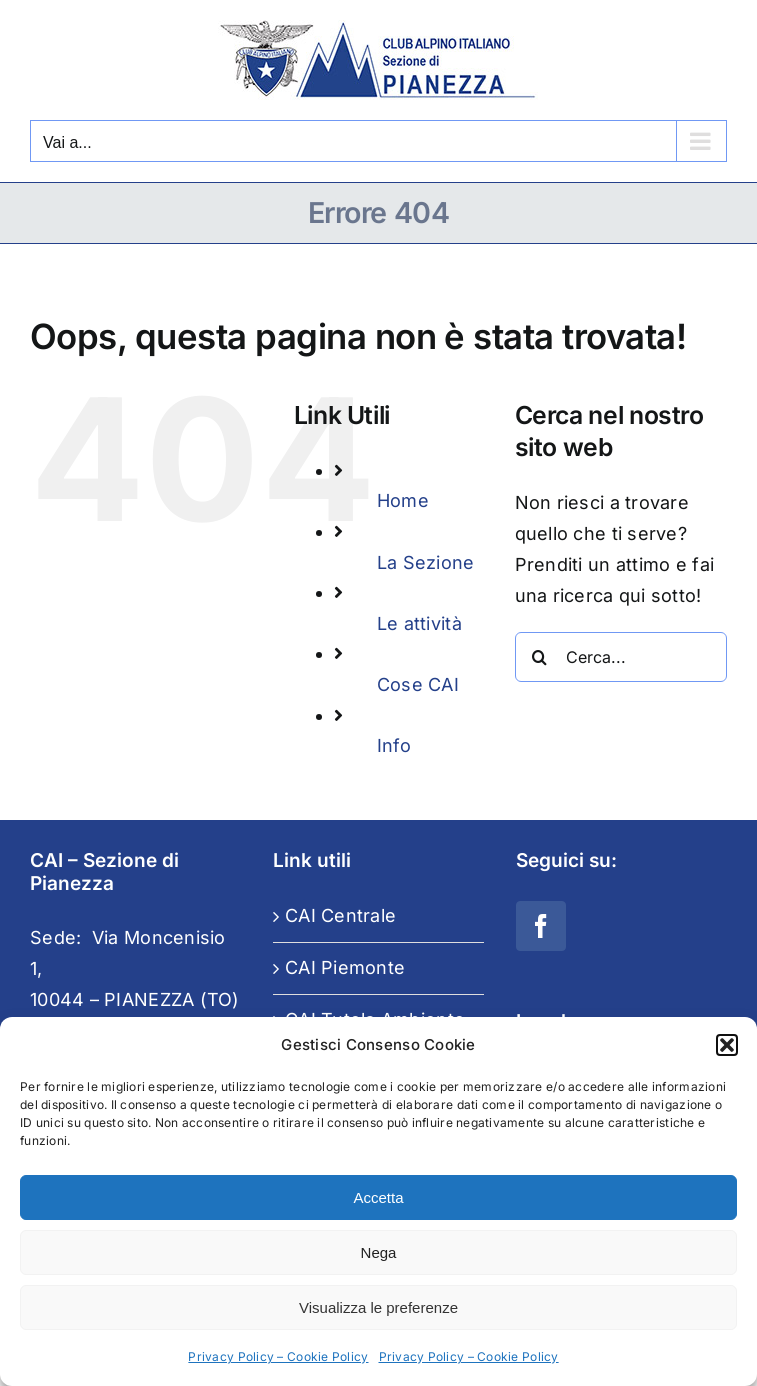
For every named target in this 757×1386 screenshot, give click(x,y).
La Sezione (426, 562)
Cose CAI (418, 684)
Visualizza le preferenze (378, 1307)
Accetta (378, 1197)
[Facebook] (541, 926)
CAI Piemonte (345, 967)
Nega (379, 1252)
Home (403, 500)
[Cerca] (540, 657)
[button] (727, 1045)
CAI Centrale (340, 915)
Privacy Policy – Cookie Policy (278, 1356)
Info (394, 745)
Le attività (419, 623)
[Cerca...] (621, 657)
